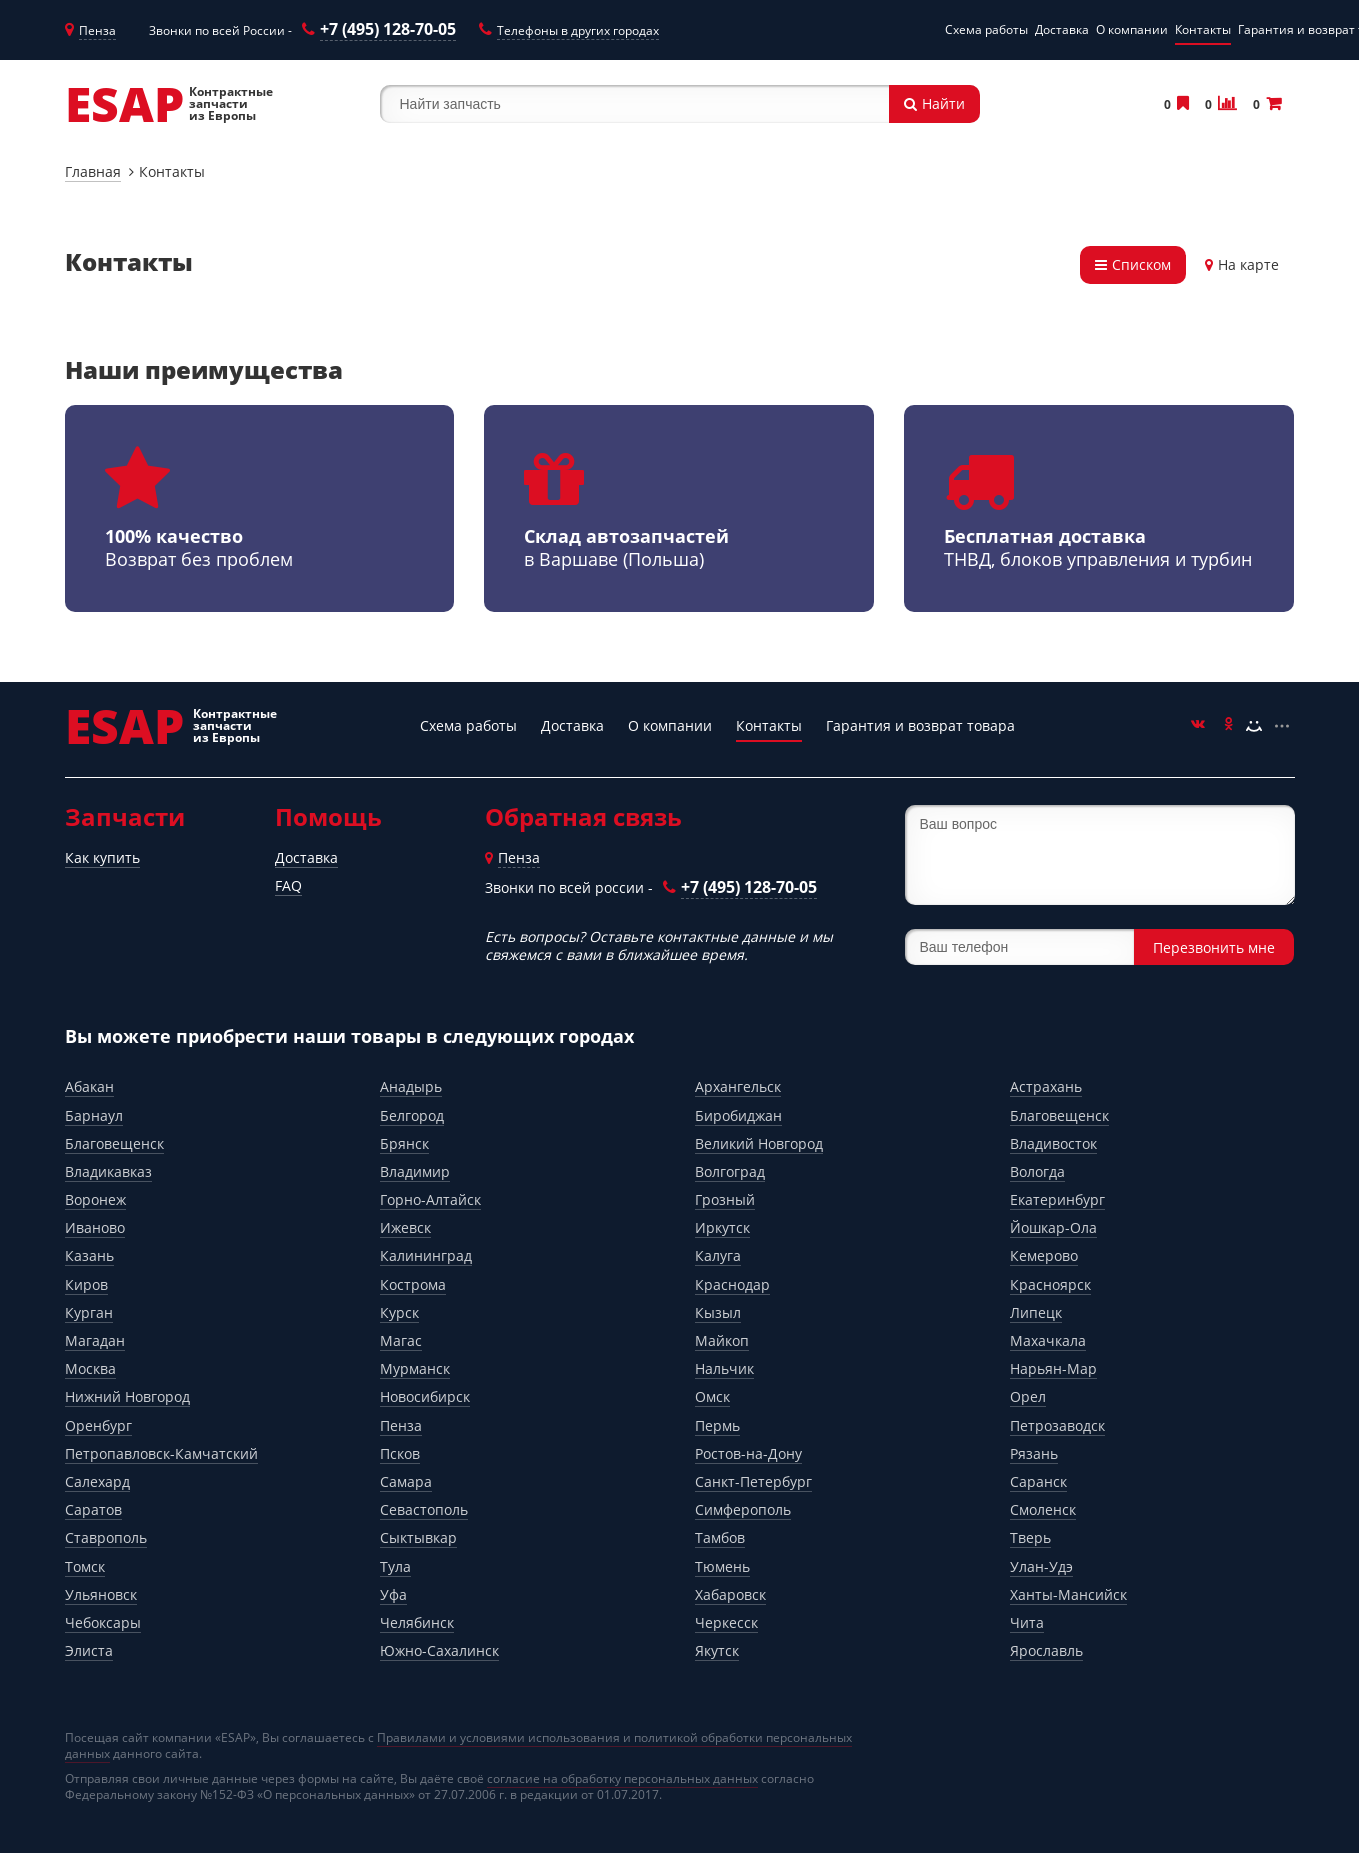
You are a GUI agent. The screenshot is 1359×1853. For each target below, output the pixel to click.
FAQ (288, 885)
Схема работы (986, 29)
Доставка (1062, 29)
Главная (93, 171)
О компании (1132, 29)
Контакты (1203, 29)
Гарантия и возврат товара (920, 725)
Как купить (102, 857)
